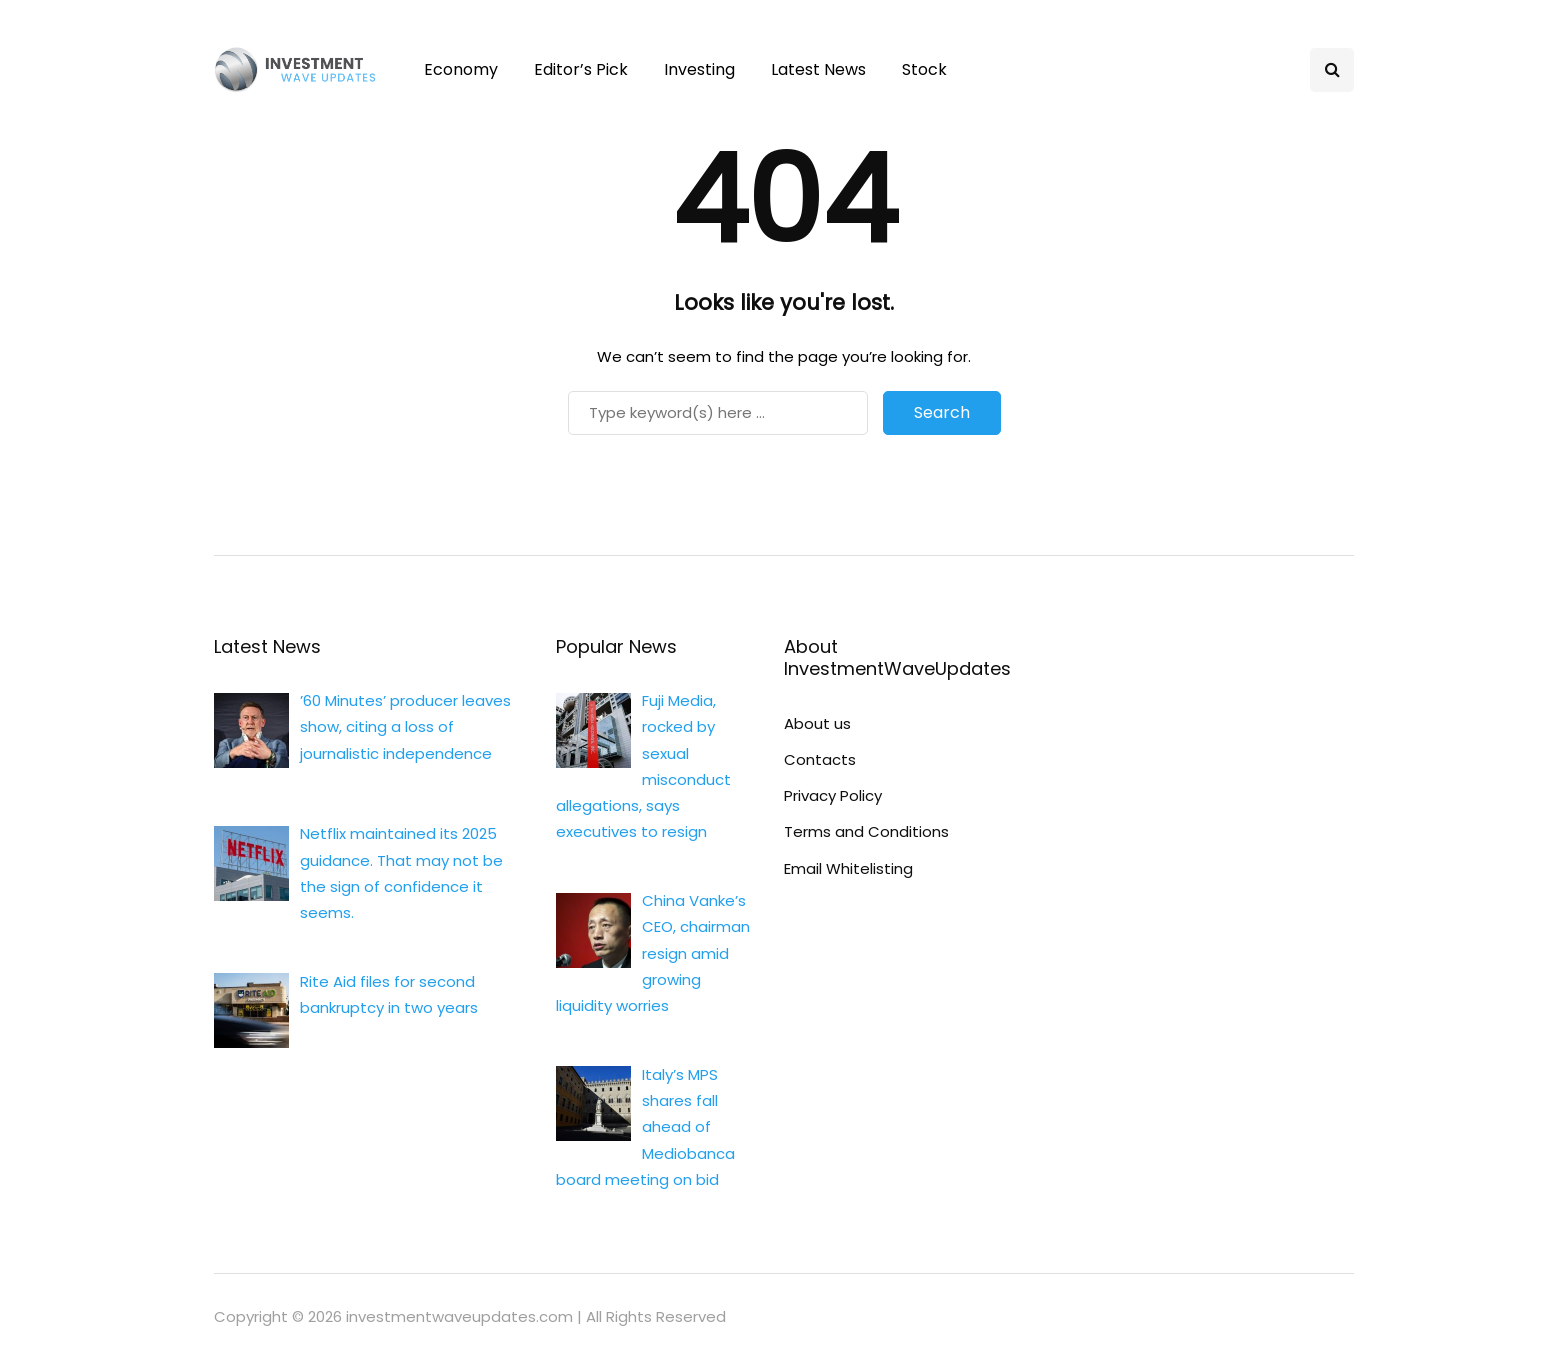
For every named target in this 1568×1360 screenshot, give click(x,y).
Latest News (818, 69)
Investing (699, 69)
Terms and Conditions (866, 831)
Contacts (820, 759)
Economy (461, 69)
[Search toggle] (1332, 70)
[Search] (718, 413)
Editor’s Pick (581, 69)
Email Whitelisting (848, 868)
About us (817, 723)
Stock (924, 69)
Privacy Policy (833, 795)
